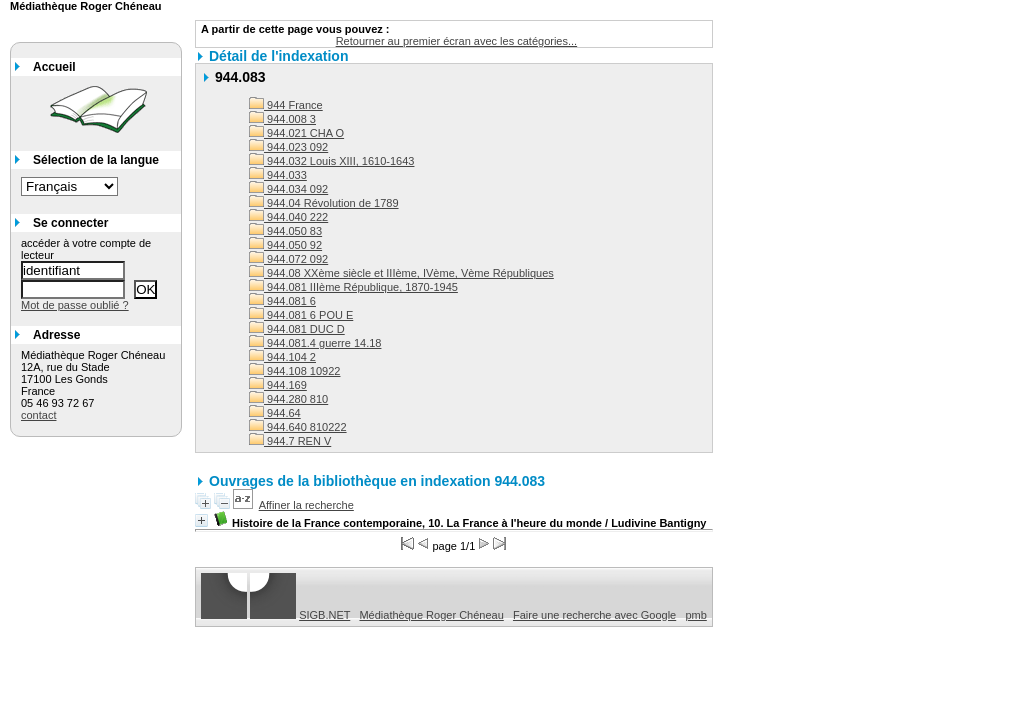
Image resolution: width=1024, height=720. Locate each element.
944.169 (278, 385)
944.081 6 (282, 301)
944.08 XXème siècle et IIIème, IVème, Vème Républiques (401, 273)
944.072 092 (288, 259)
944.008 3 (282, 119)
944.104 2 (282, 357)
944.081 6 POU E (301, 315)
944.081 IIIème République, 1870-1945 (353, 287)
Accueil (54, 67)
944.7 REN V (290, 441)
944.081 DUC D (297, 329)
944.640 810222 (298, 427)
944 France (286, 105)
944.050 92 (285, 245)
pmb (695, 615)
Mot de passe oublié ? (75, 305)
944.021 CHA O (296, 133)
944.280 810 (288, 399)
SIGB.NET (324, 615)
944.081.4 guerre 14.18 (315, 343)
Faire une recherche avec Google (594, 615)
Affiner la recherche (306, 505)
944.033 (278, 175)
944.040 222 (288, 217)
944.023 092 (288, 147)
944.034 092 (288, 189)
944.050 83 (285, 231)
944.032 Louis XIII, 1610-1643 (331, 161)
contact (38, 415)
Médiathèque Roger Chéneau (431, 615)
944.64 (275, 413)
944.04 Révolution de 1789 (324, 203)
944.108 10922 (294, 371)
